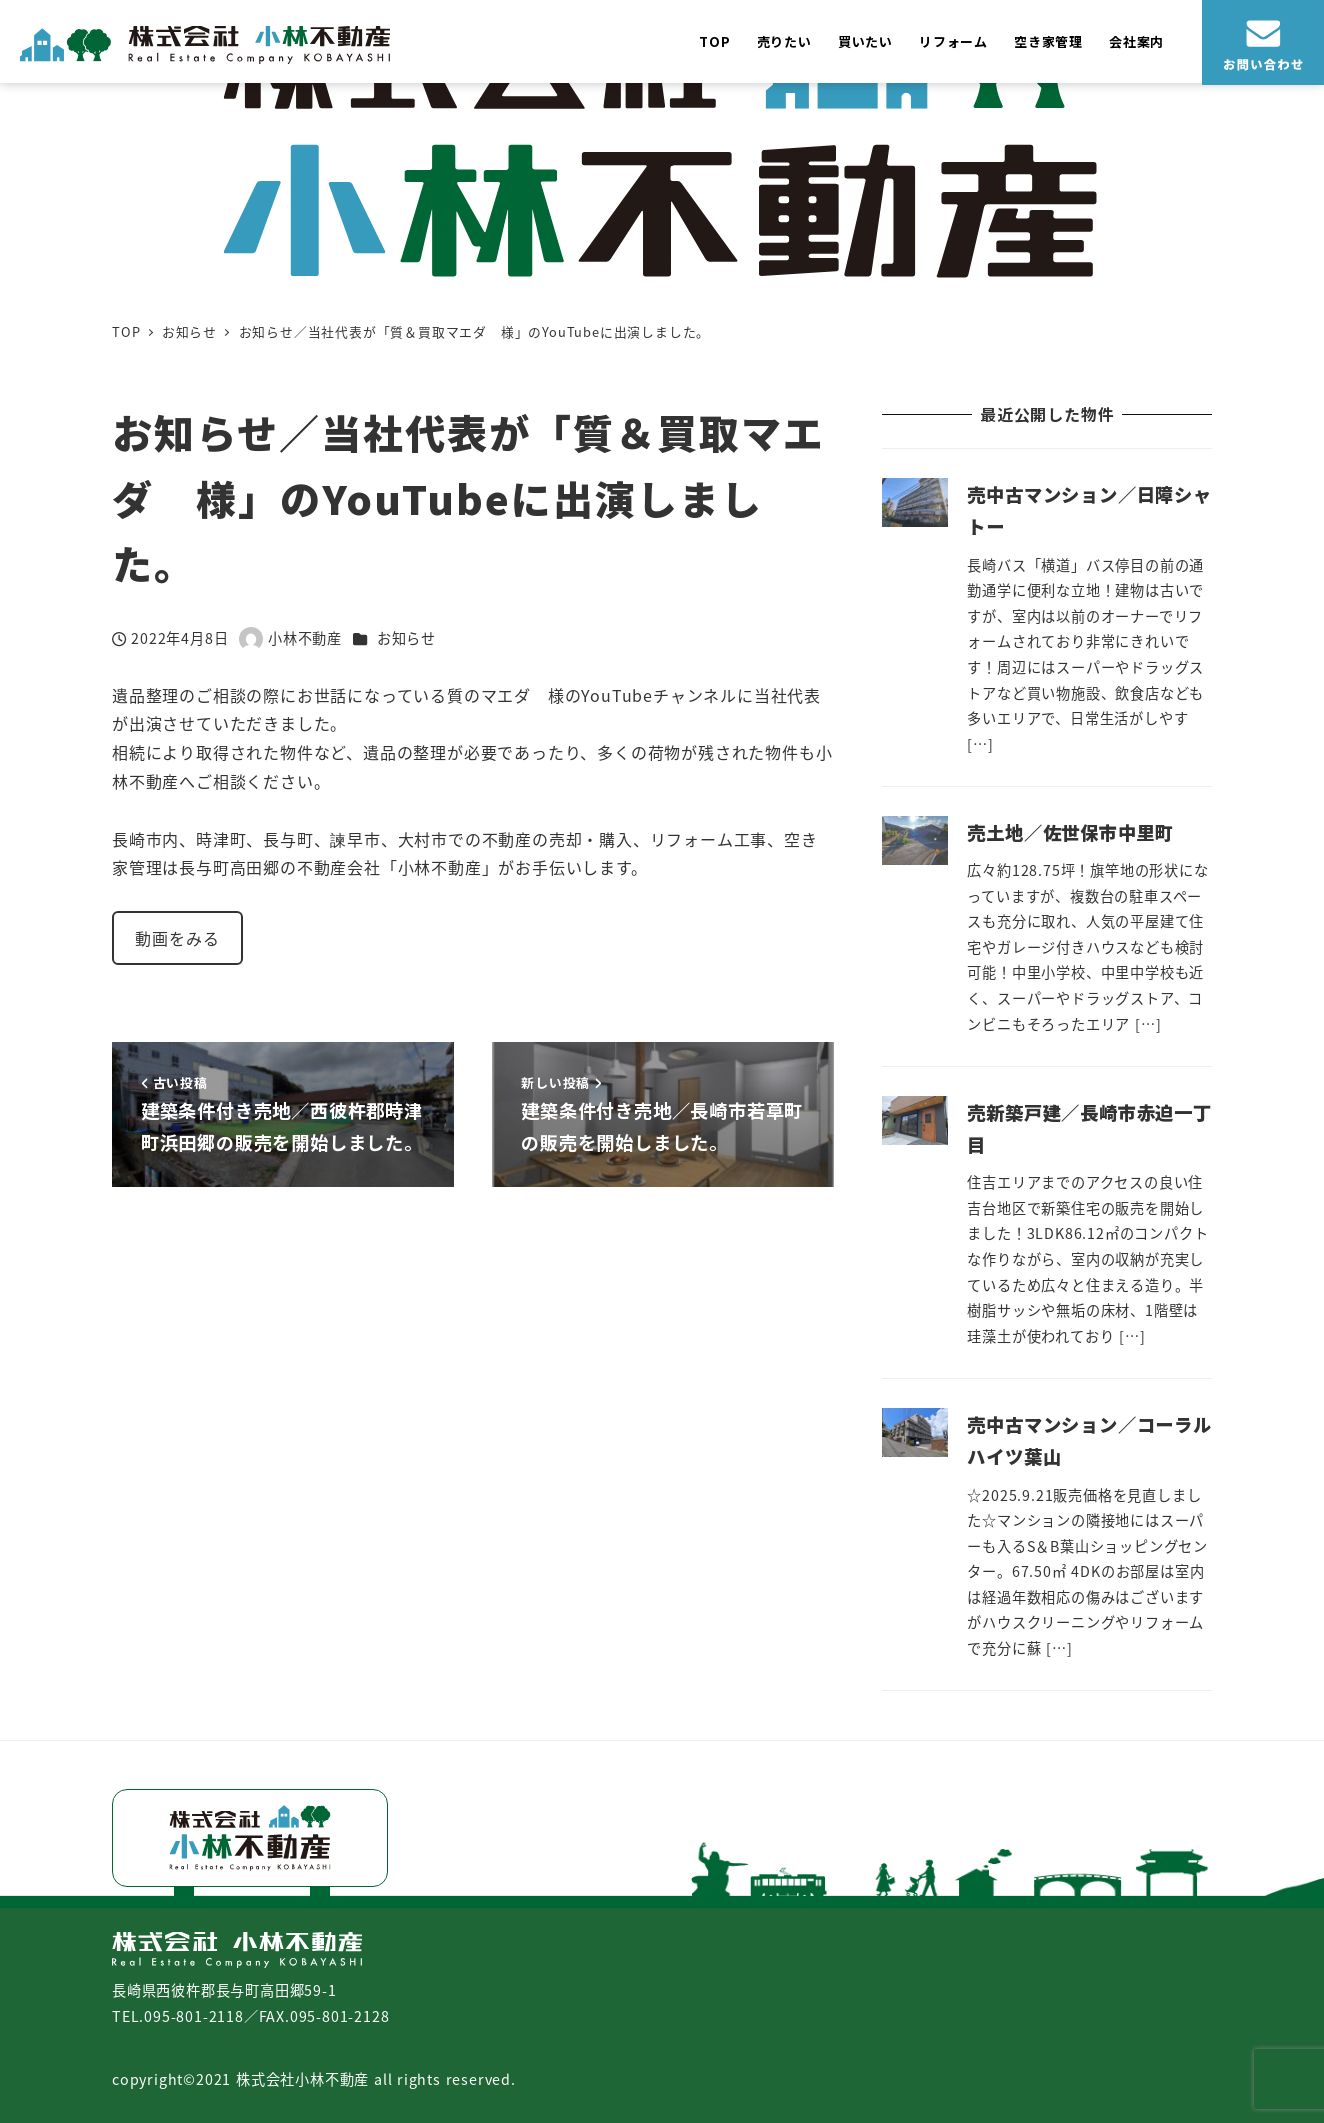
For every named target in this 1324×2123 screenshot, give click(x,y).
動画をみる (177, 938)
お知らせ (406, 638)
